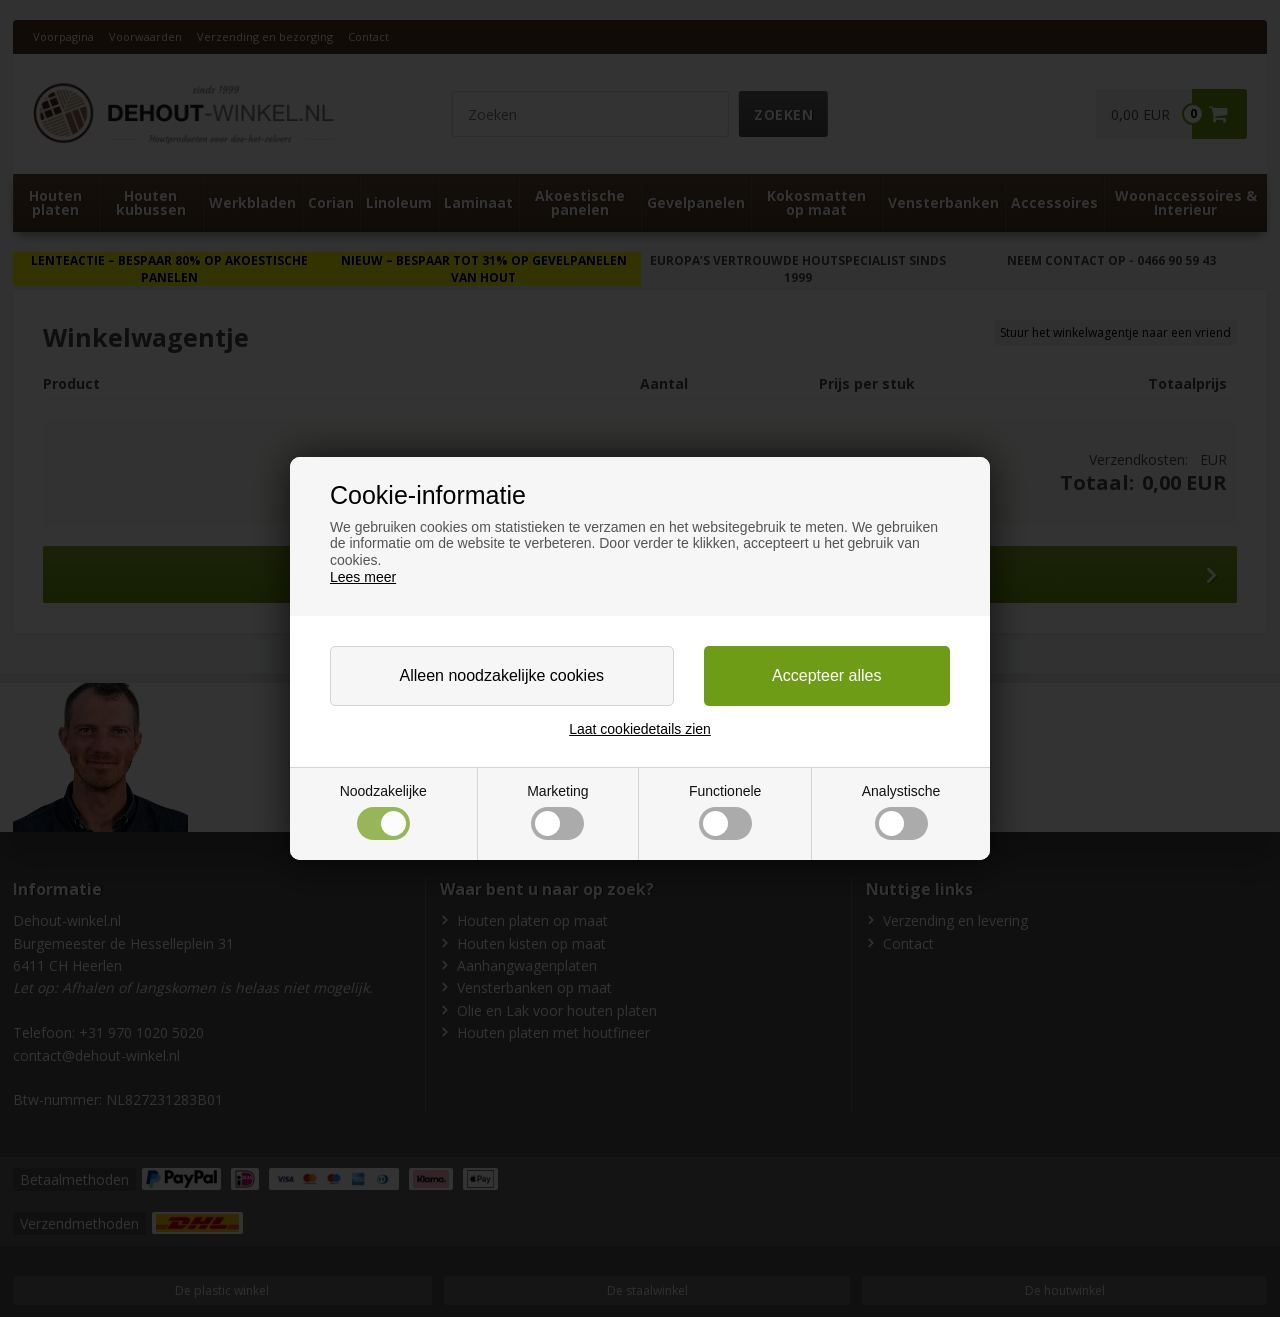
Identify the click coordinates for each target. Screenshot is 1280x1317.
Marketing (557, 811)
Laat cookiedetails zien (640, 729)
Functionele (725, 811)
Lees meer (363, 577)
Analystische (901, 811)
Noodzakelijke (383, 811)
